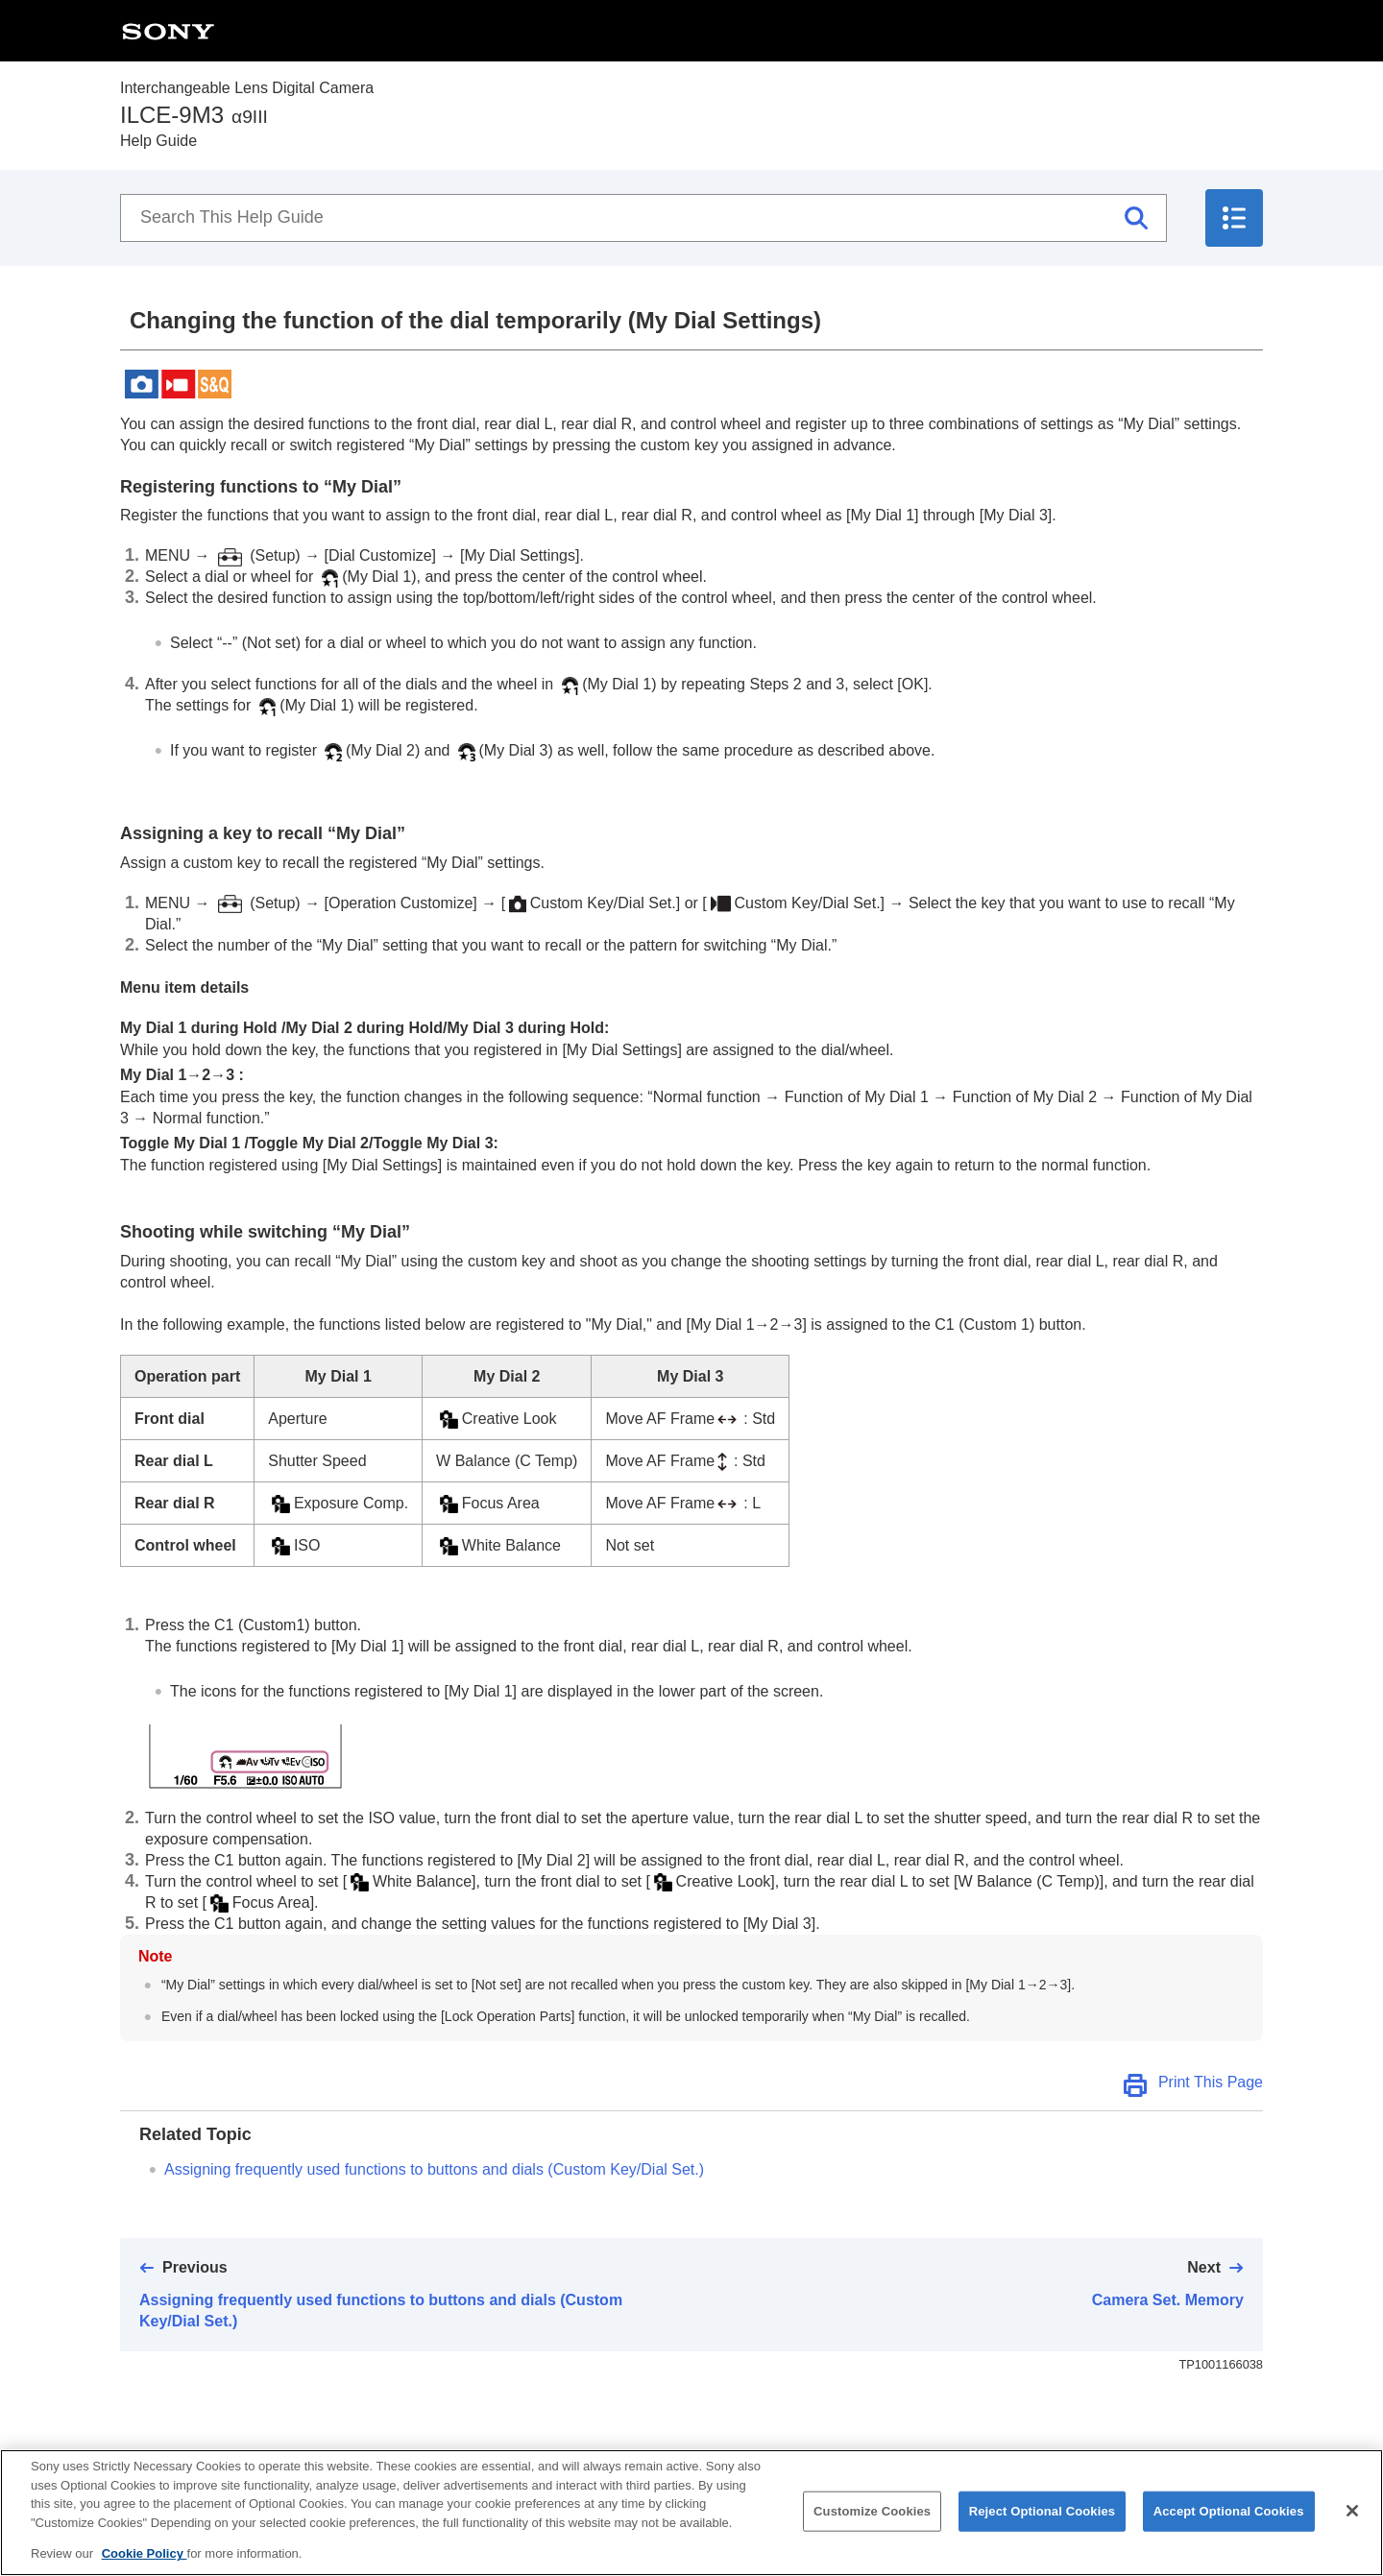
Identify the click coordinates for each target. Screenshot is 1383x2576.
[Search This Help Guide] (643, 218)
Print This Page (1210, 2082)
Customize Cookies (872, 2530)
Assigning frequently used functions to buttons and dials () (434, 2169)
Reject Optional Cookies (1042, 2530)
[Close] (1352, 2530)
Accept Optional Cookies (1228, 2530)
